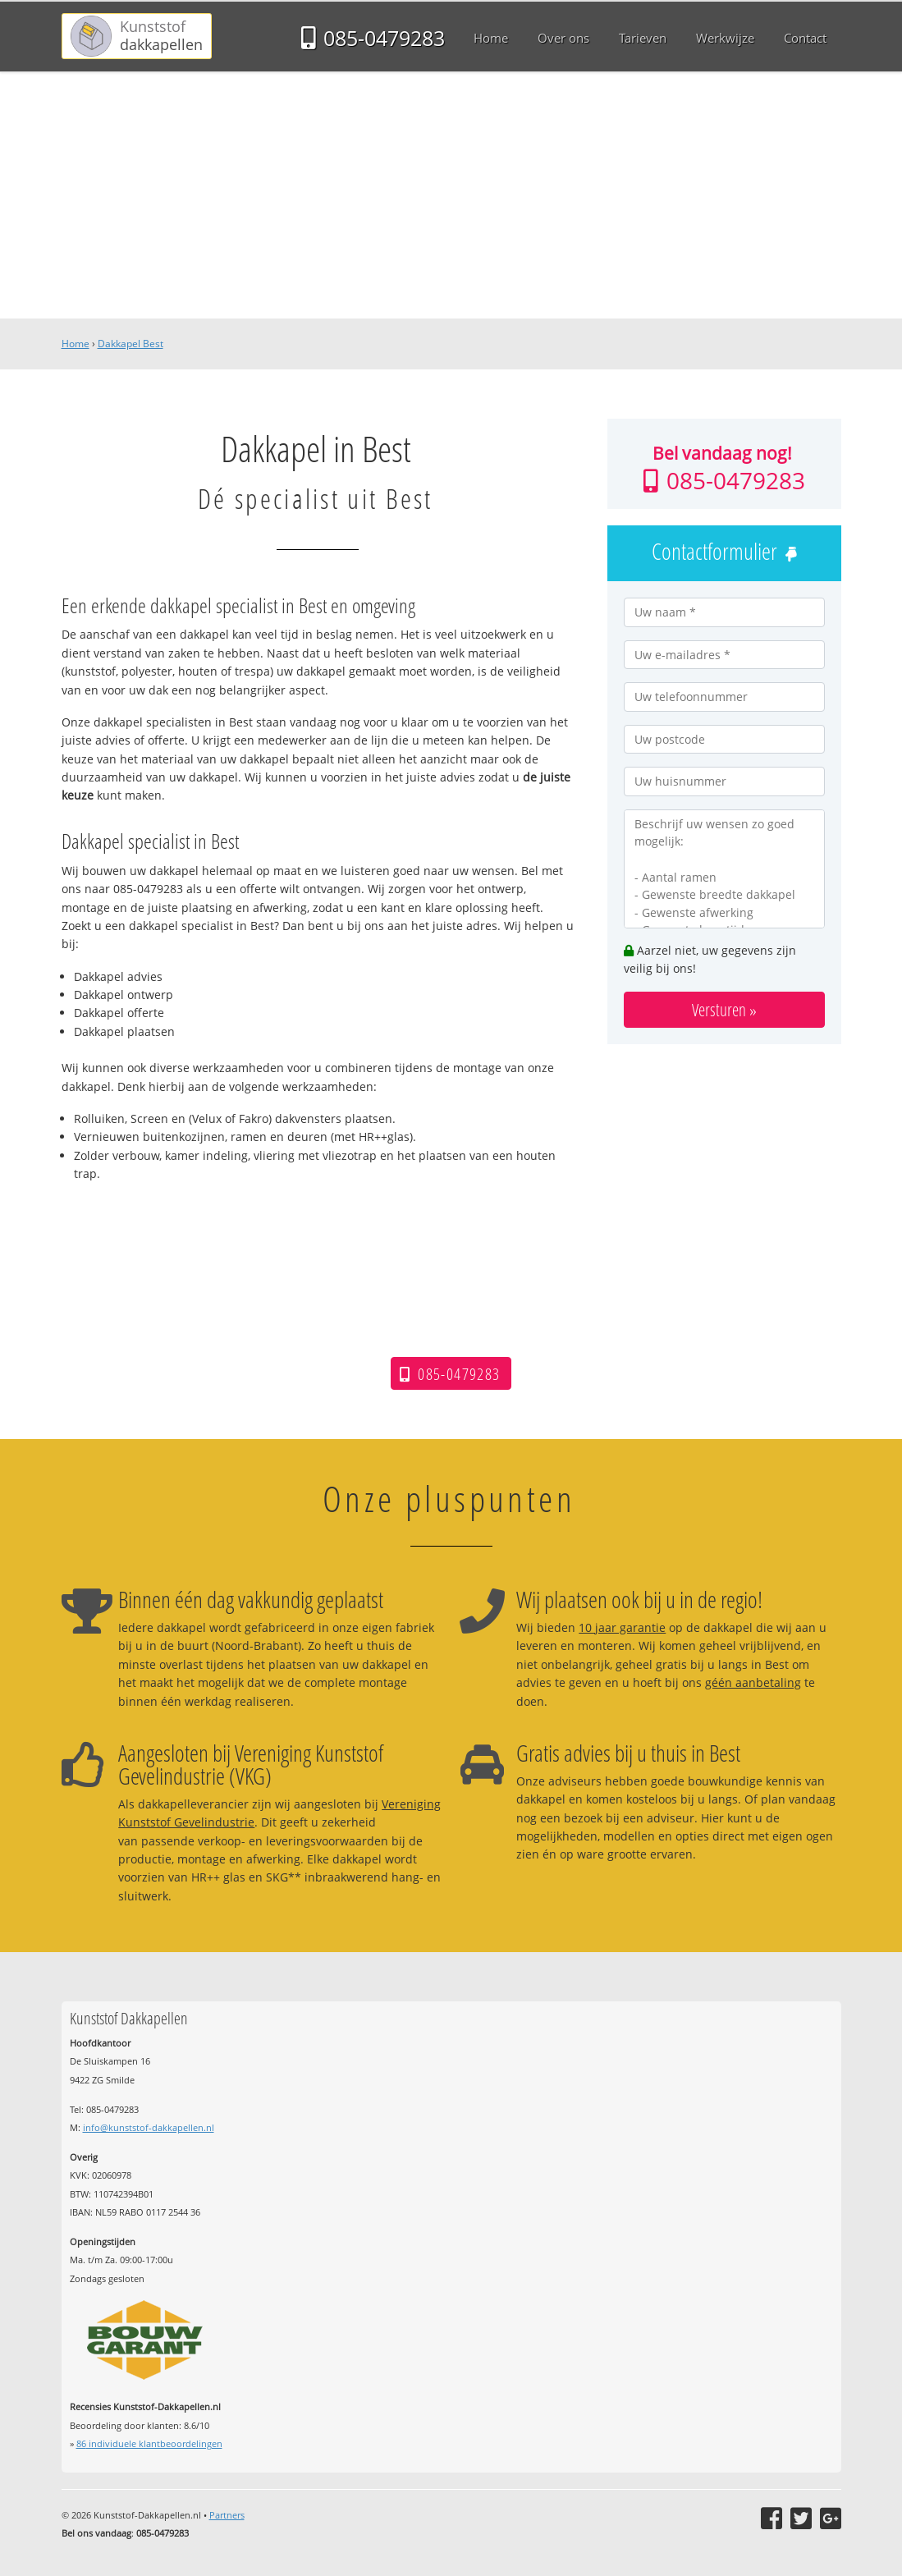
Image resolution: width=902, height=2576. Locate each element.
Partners (227, 2515)
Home (75, 344)
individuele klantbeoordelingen (149, 2443)
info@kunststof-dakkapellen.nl (148, 2127)
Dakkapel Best (130, 344)
